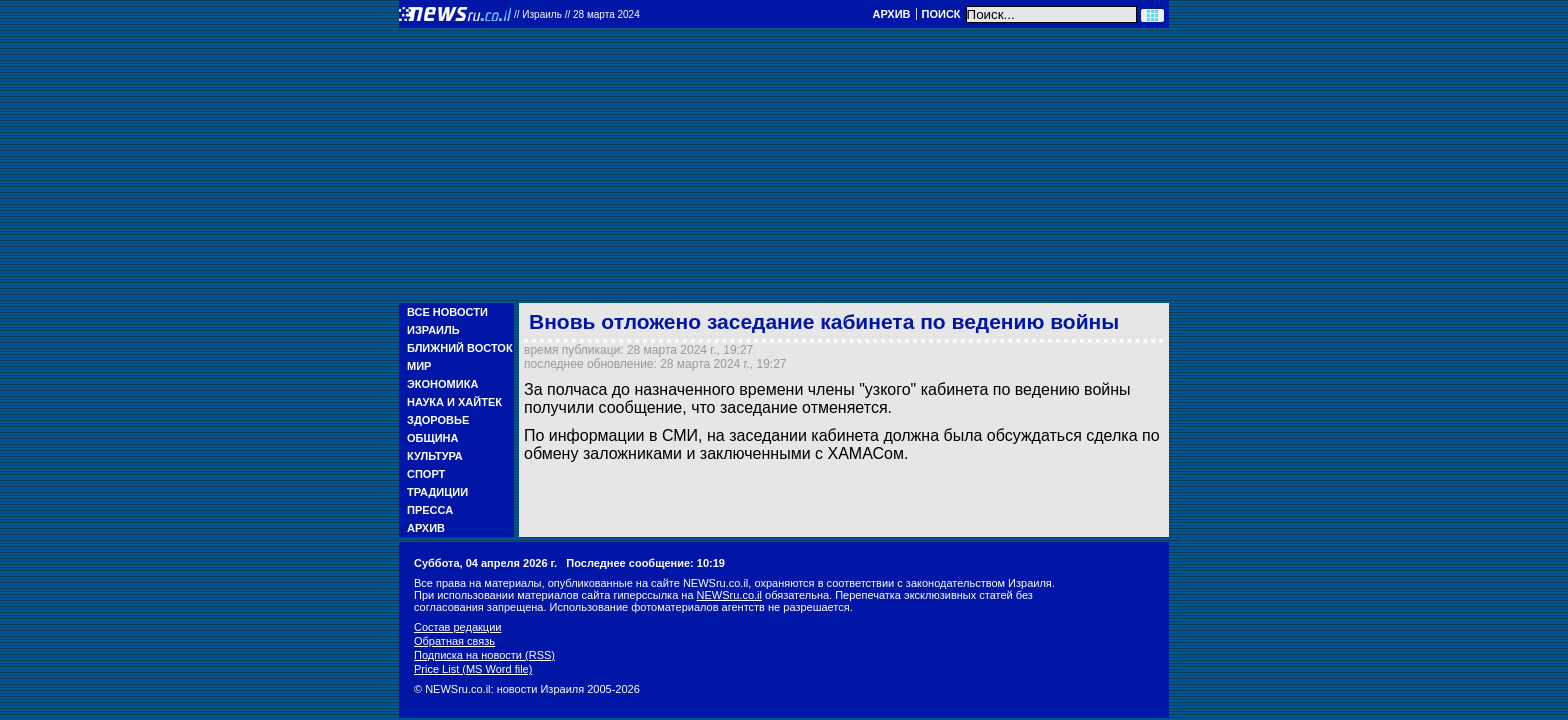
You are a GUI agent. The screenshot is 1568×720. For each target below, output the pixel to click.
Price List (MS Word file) (473, 669)
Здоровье (438, 420)
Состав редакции (457, 627)
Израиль (433, 330)
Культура (435, 456)
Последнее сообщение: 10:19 (645, 563)
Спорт (426, 474)
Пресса (430, 510)
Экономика (442, 384)
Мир (419, 366)
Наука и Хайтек (454, 402)
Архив (891, 14)
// (577, 14)
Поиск (941, 14)
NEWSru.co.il (729, 595)
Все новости (447, 312)
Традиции (437, 492)
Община (432, 438)
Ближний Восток (460, 348)
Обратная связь (454, 641)
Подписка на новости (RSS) (484, 655)
